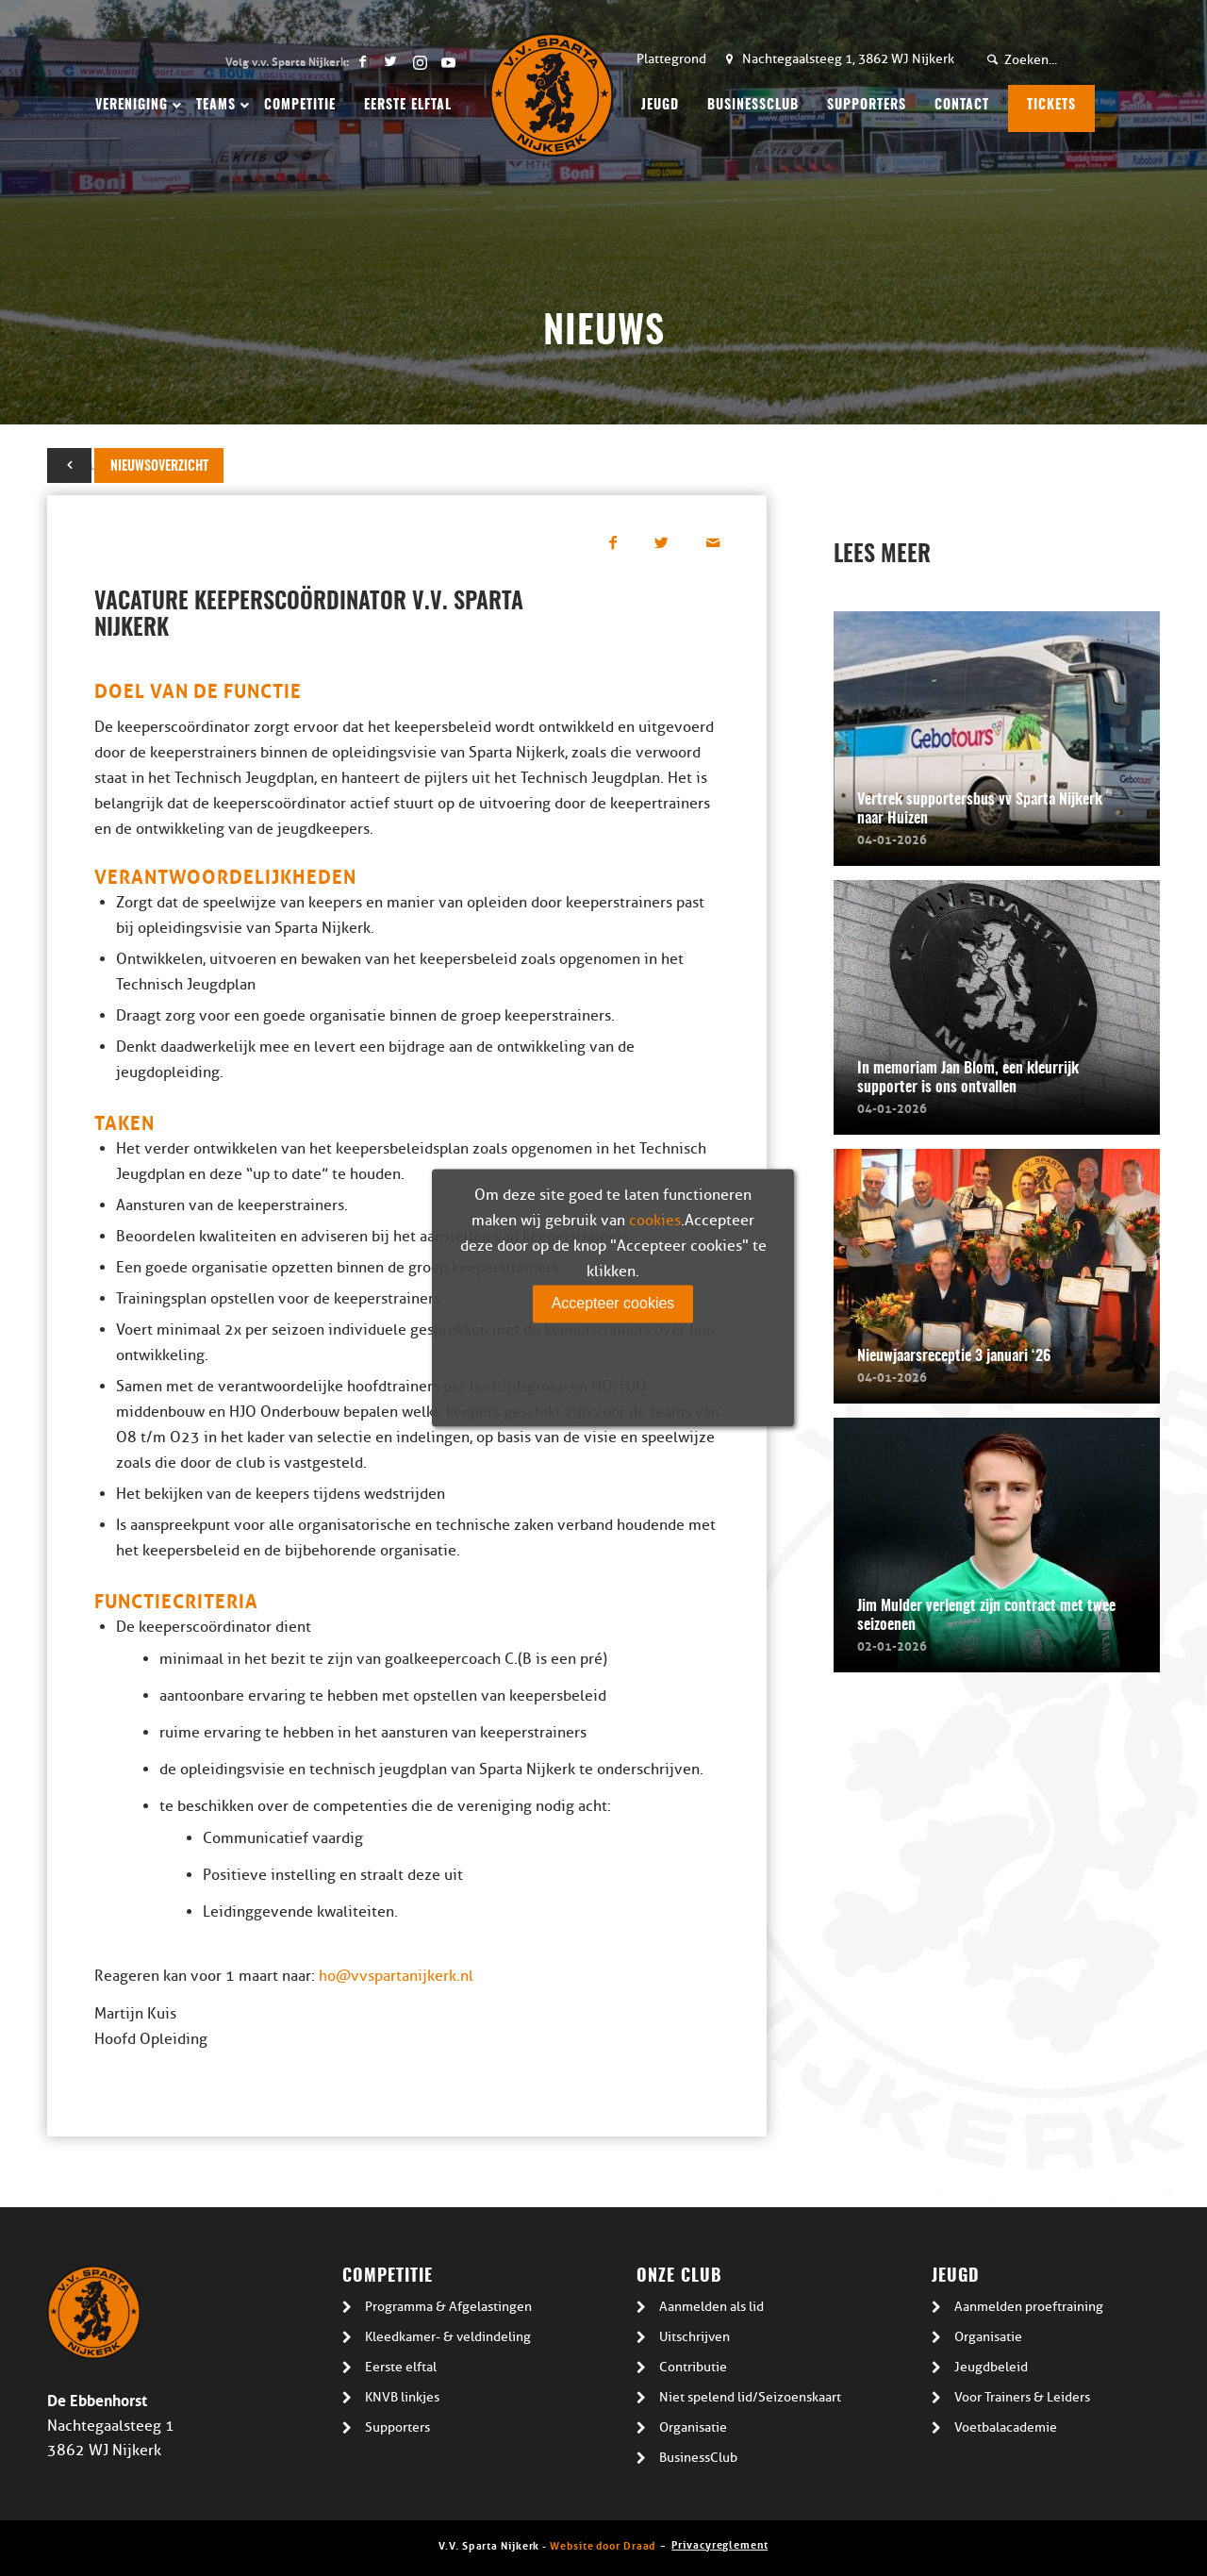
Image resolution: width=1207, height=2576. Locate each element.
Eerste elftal (401, 2367)
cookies (655, 1220)
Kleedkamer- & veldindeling (448, 2337)
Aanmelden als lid (711, 2307)
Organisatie (693, 2427)
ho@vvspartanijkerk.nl (396, 1976)
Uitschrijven (694, 2337)
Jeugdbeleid (991, 2367)
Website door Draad (602, 2544)
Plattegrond (671, 59)
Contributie (693, 2367)
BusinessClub (698, 2458)
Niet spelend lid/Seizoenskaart (750, 2397)
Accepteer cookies (613, 1303)
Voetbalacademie (1005, 2427)
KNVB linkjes (402, 2397)
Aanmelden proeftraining (1028, 2307)
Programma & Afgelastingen (448, 2307)
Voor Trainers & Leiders (1022, 2397)
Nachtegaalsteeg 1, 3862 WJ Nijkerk (848, 59)
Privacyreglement (719, 2543)
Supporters (397, 2427)
